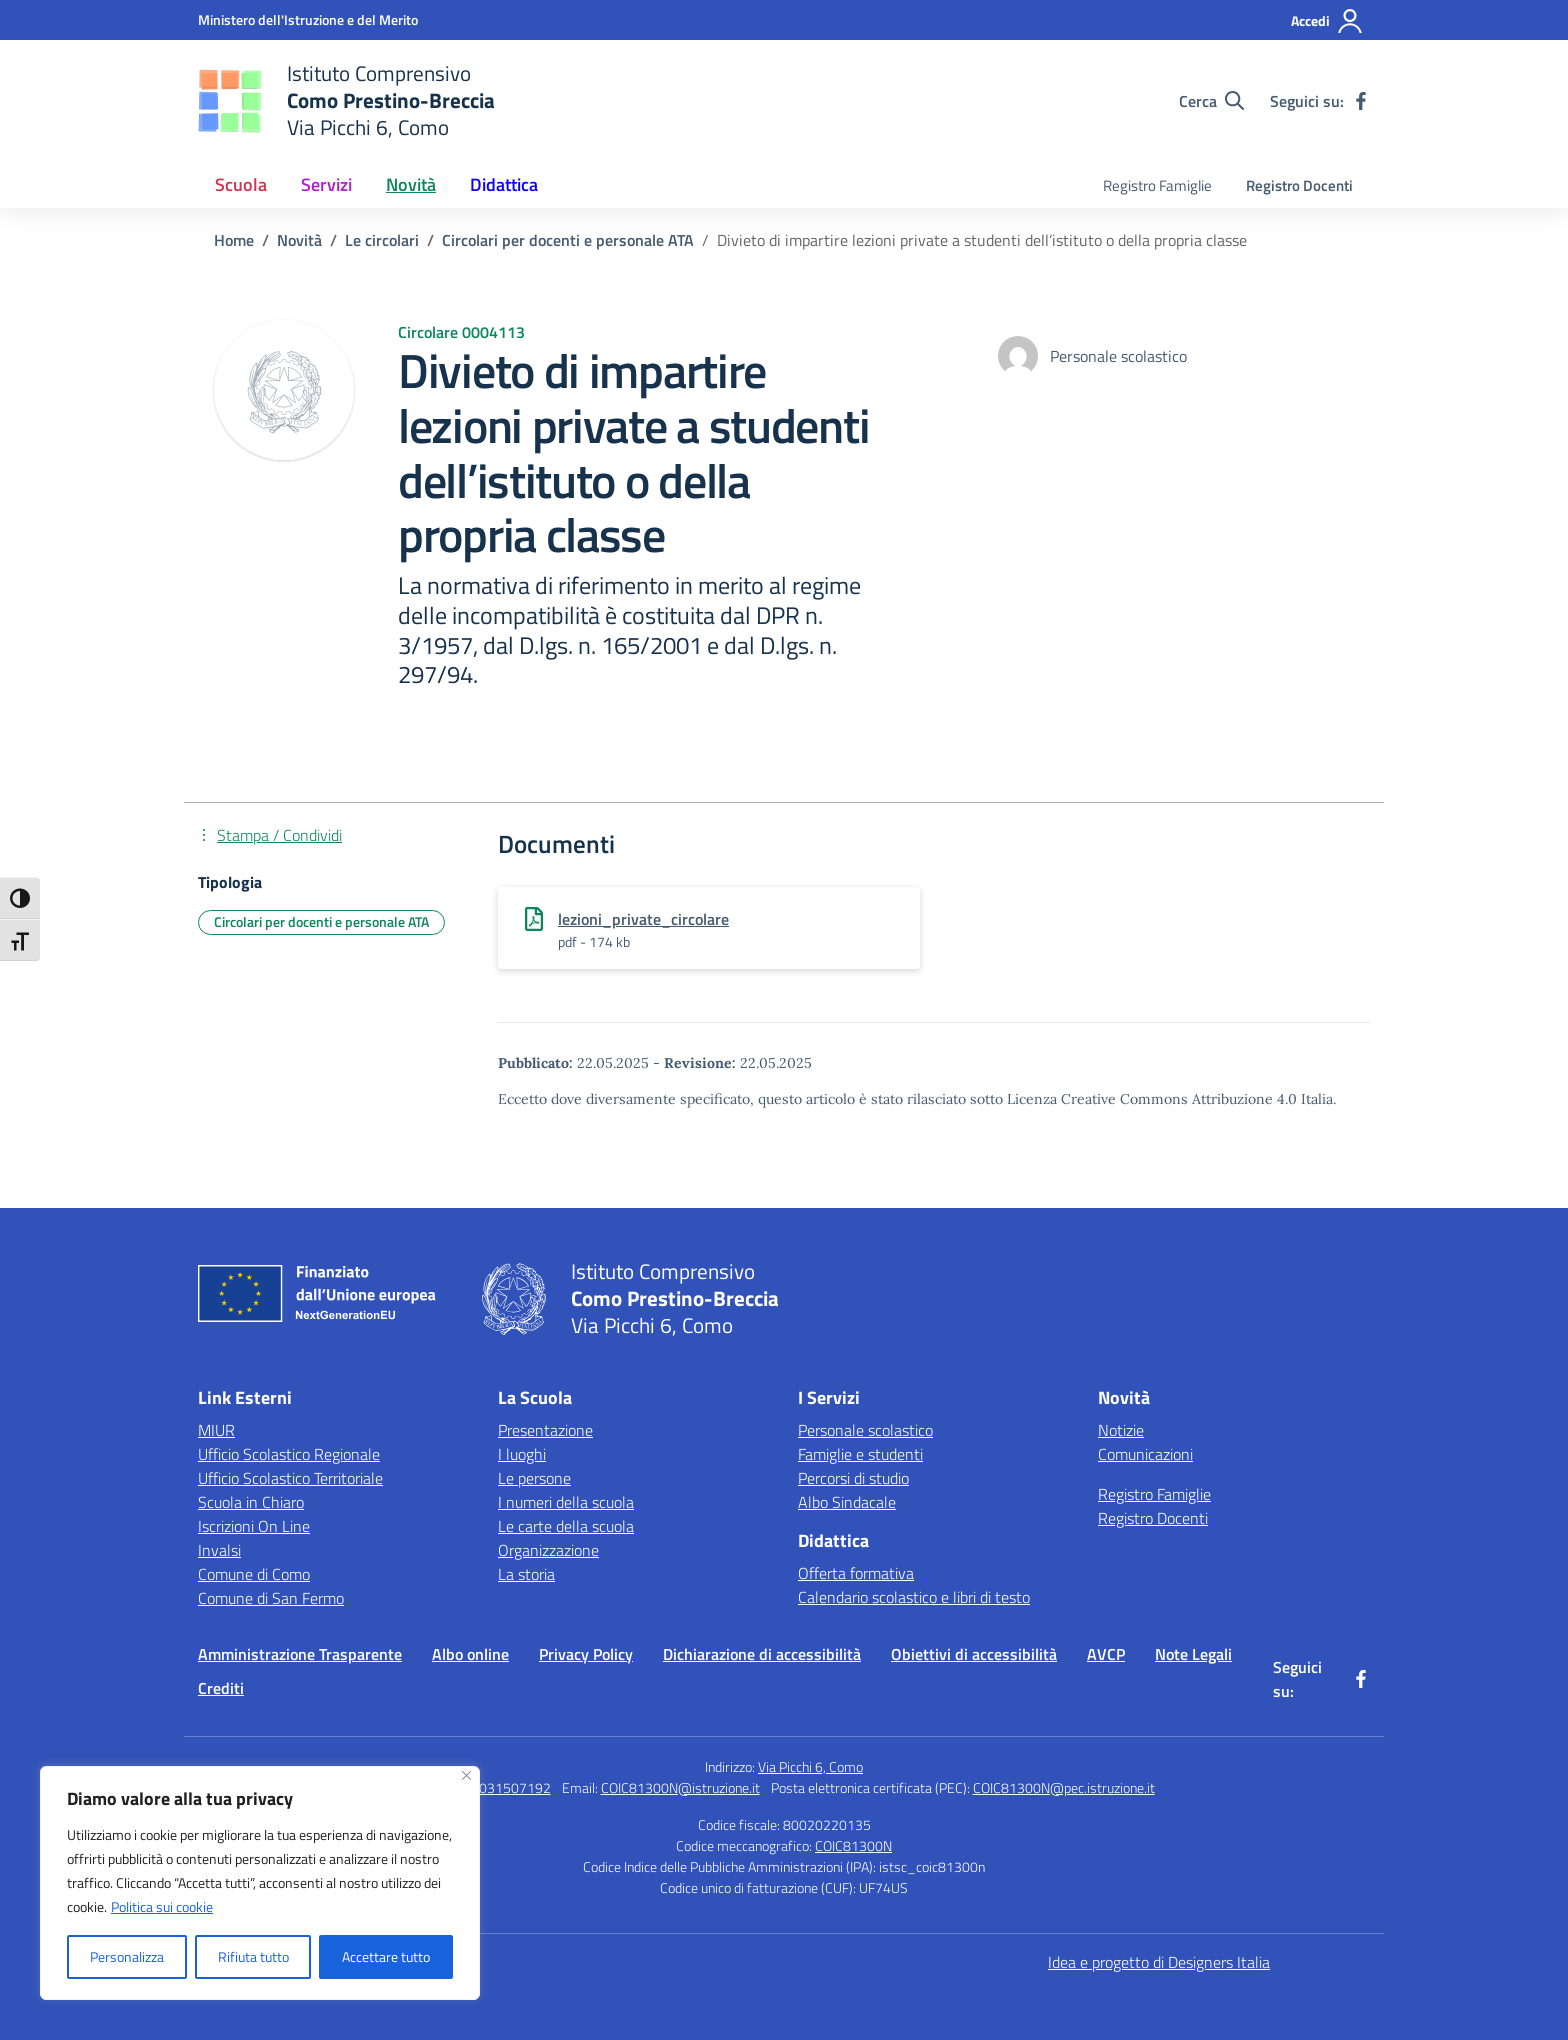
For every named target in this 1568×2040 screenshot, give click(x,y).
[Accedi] (1327, 21)
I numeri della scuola (566, 1502)
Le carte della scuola (566, 1526)
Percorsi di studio (853, 1478)
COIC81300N (853, 1845)
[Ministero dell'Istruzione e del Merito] (308, 19)
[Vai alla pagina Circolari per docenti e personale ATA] (568, 240)
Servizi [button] (326, 184)
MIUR (216, 1430)
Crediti (221, 1688)
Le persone (534, 1478)
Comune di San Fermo (271, 1598)
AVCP (1106, 1654)
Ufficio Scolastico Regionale (289, 1454)
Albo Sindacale (847, 1502)
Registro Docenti (1299, 185)
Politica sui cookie (162, 1906)
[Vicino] (466, 1775)
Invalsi (219, 1550)
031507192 (515, 1787)
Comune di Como (254, 1574)
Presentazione (545, 1430)
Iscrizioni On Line (254, 1526)
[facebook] (1361, 101)
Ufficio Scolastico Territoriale (290, 1478)
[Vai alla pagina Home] (234, 240)
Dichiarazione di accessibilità (762, 1654)
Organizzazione (548, 1550)
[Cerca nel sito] (1211, 101)
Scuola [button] (241, 184)
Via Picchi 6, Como (810, 1766)
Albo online (470, 1654)
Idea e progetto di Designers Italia (1159, 1962)
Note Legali (1193, 1654)
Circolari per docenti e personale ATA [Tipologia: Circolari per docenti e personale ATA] (321, 921)
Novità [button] (411, 184)
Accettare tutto (386, 1956)
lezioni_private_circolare (643, 919)
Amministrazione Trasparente (300, 1654)
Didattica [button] (504, 184)
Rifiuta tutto (253, 1956)
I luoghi (522, 1454)
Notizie (1121, 1430)
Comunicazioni (1145, 1454)
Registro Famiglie (1157, 185)
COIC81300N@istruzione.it (680, 1787)
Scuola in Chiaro (251, 1502)
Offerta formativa (856, 1573)
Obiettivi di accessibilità (974, 1654)
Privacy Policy (586, 1654)
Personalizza (127, 1956)
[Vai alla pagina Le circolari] (382, 240)
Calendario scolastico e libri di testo (914, 1597)
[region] (260, 1883)
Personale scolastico (865, 1430)
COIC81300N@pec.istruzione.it (1064, 1787)
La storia (526, 1574)
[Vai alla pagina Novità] (299, 240)
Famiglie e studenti (860, 1454)
